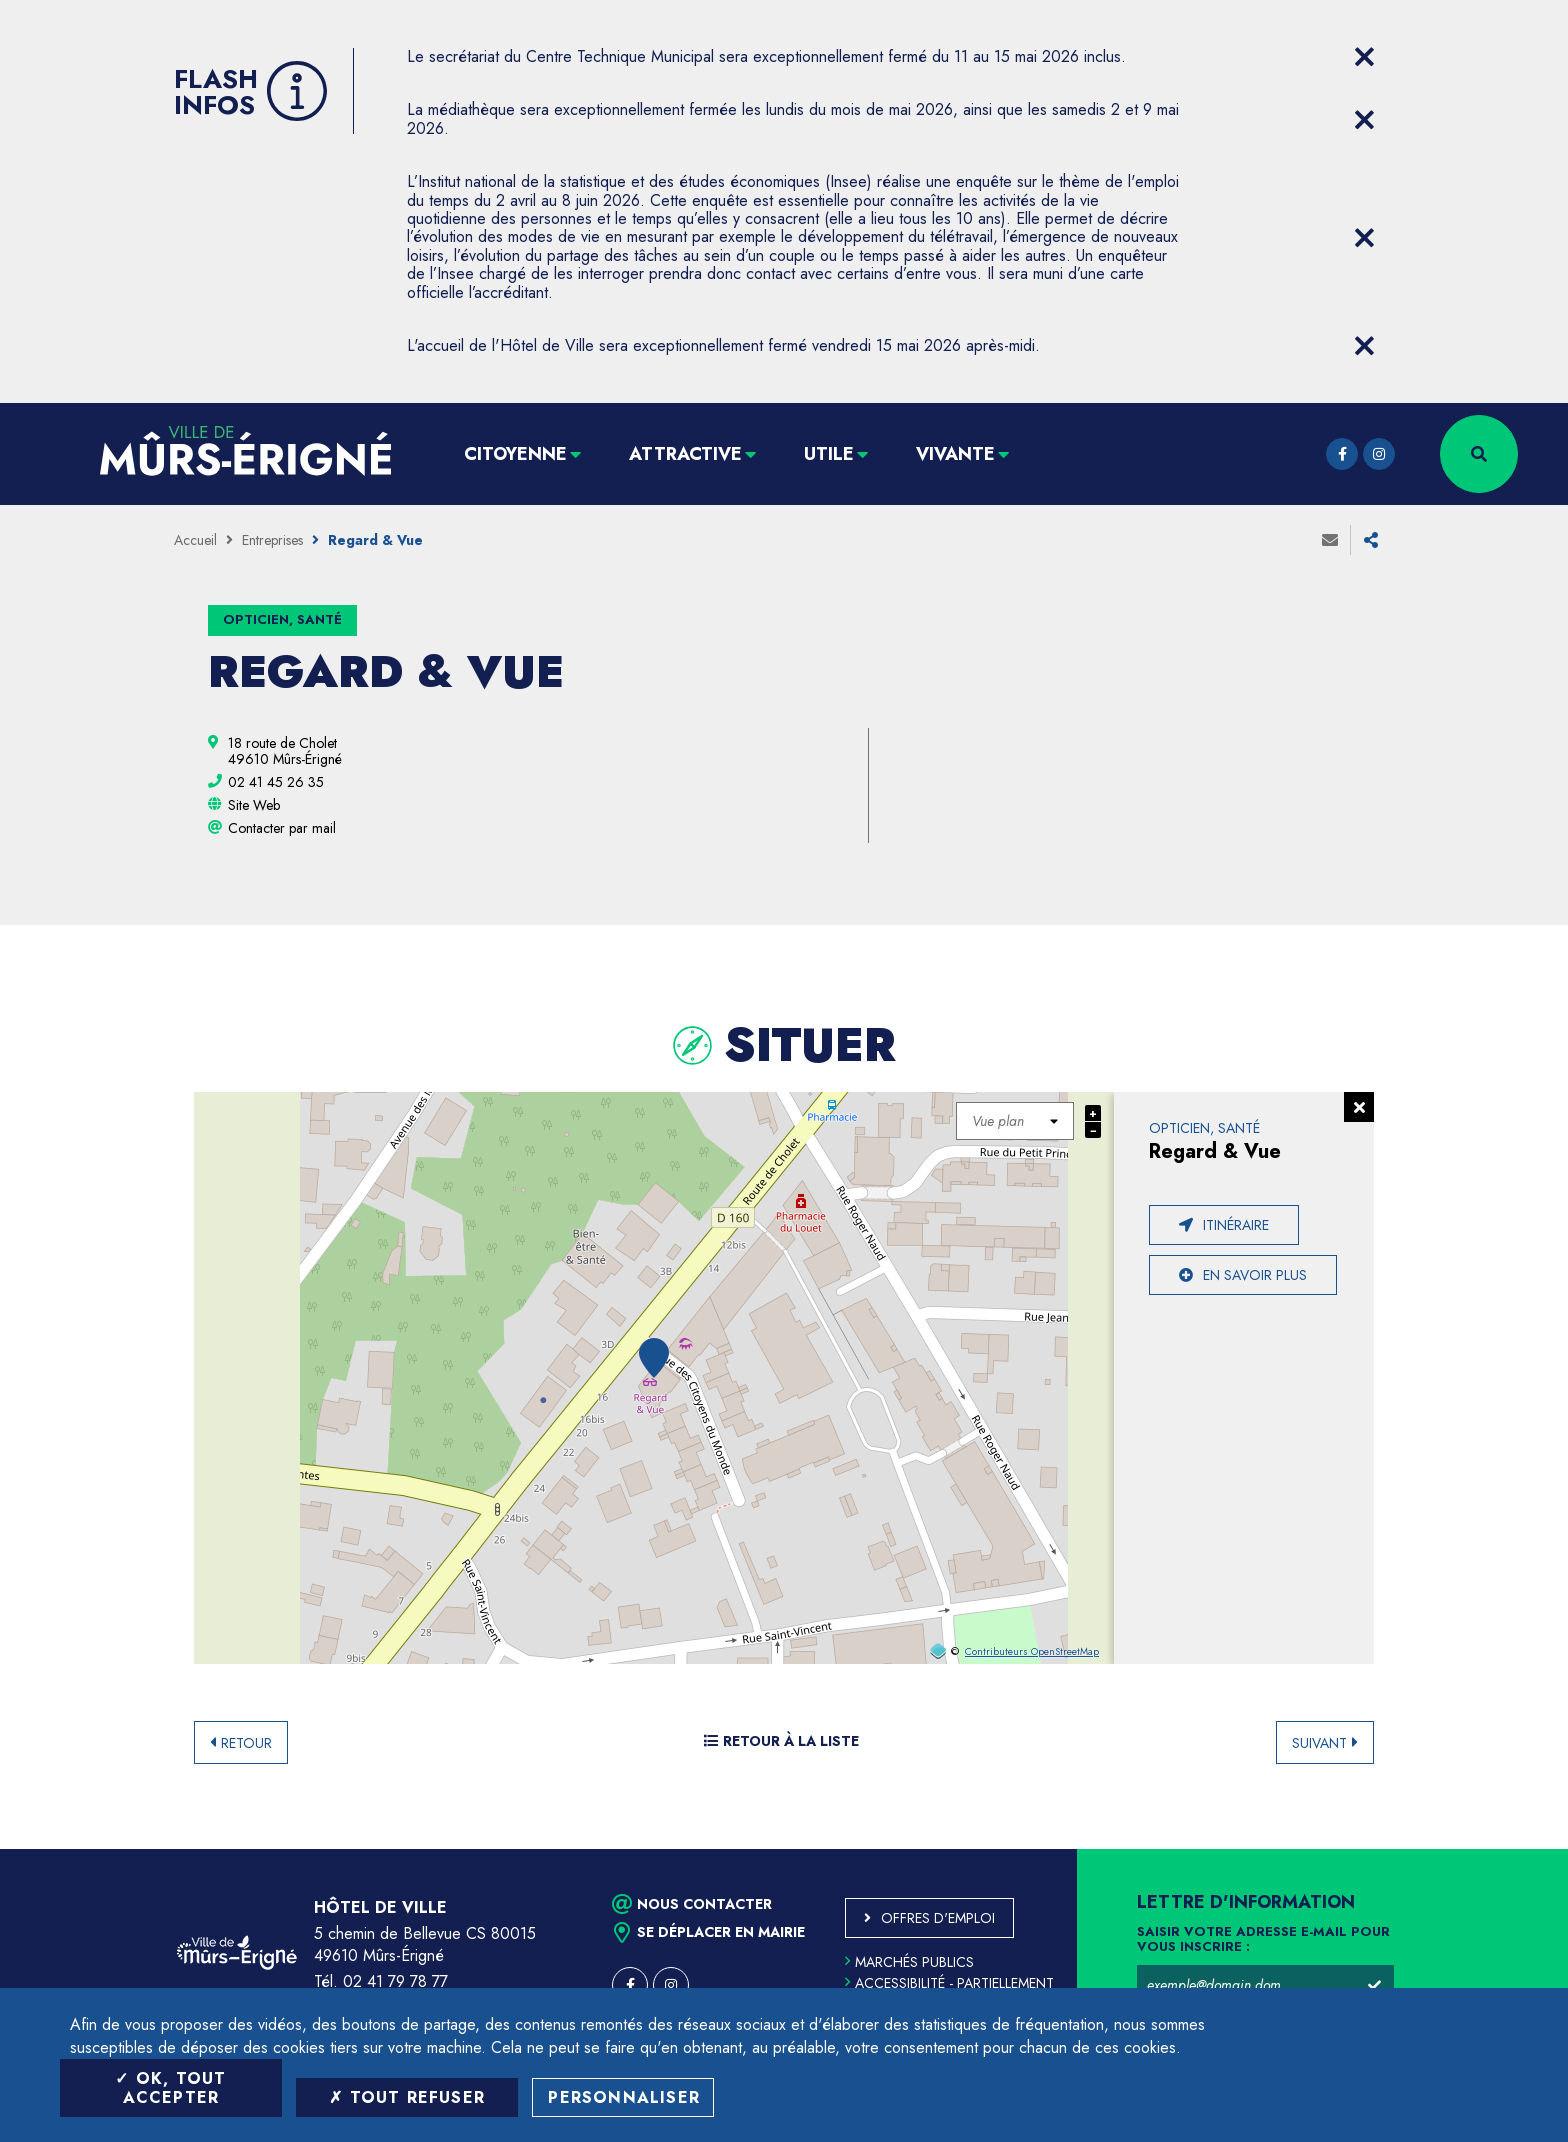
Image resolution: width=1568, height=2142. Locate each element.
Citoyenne (515, 454)
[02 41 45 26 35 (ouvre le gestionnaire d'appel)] (276, 782)
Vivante (955, 454)
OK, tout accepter (170, 2088)
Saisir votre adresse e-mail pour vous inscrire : (1263, 1940)
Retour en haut (1508, 1849)
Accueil (195, 540)
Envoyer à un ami (1330, 540)
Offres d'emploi (938, 1918)
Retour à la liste (781, 1741)
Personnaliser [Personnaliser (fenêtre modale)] (624, 2097)
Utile (829, 454)
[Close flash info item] (1364, 57)
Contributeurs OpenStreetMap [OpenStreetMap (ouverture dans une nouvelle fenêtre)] (1032, 1652)
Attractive (685, 454)
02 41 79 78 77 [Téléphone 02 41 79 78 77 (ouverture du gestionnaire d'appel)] (395, 1981)
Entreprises (272, 540)
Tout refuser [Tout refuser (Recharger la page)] (407, 2097)
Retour (246, 1743)
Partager (1371, 540)
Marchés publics (909, 1962)
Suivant (1319, 1743)
